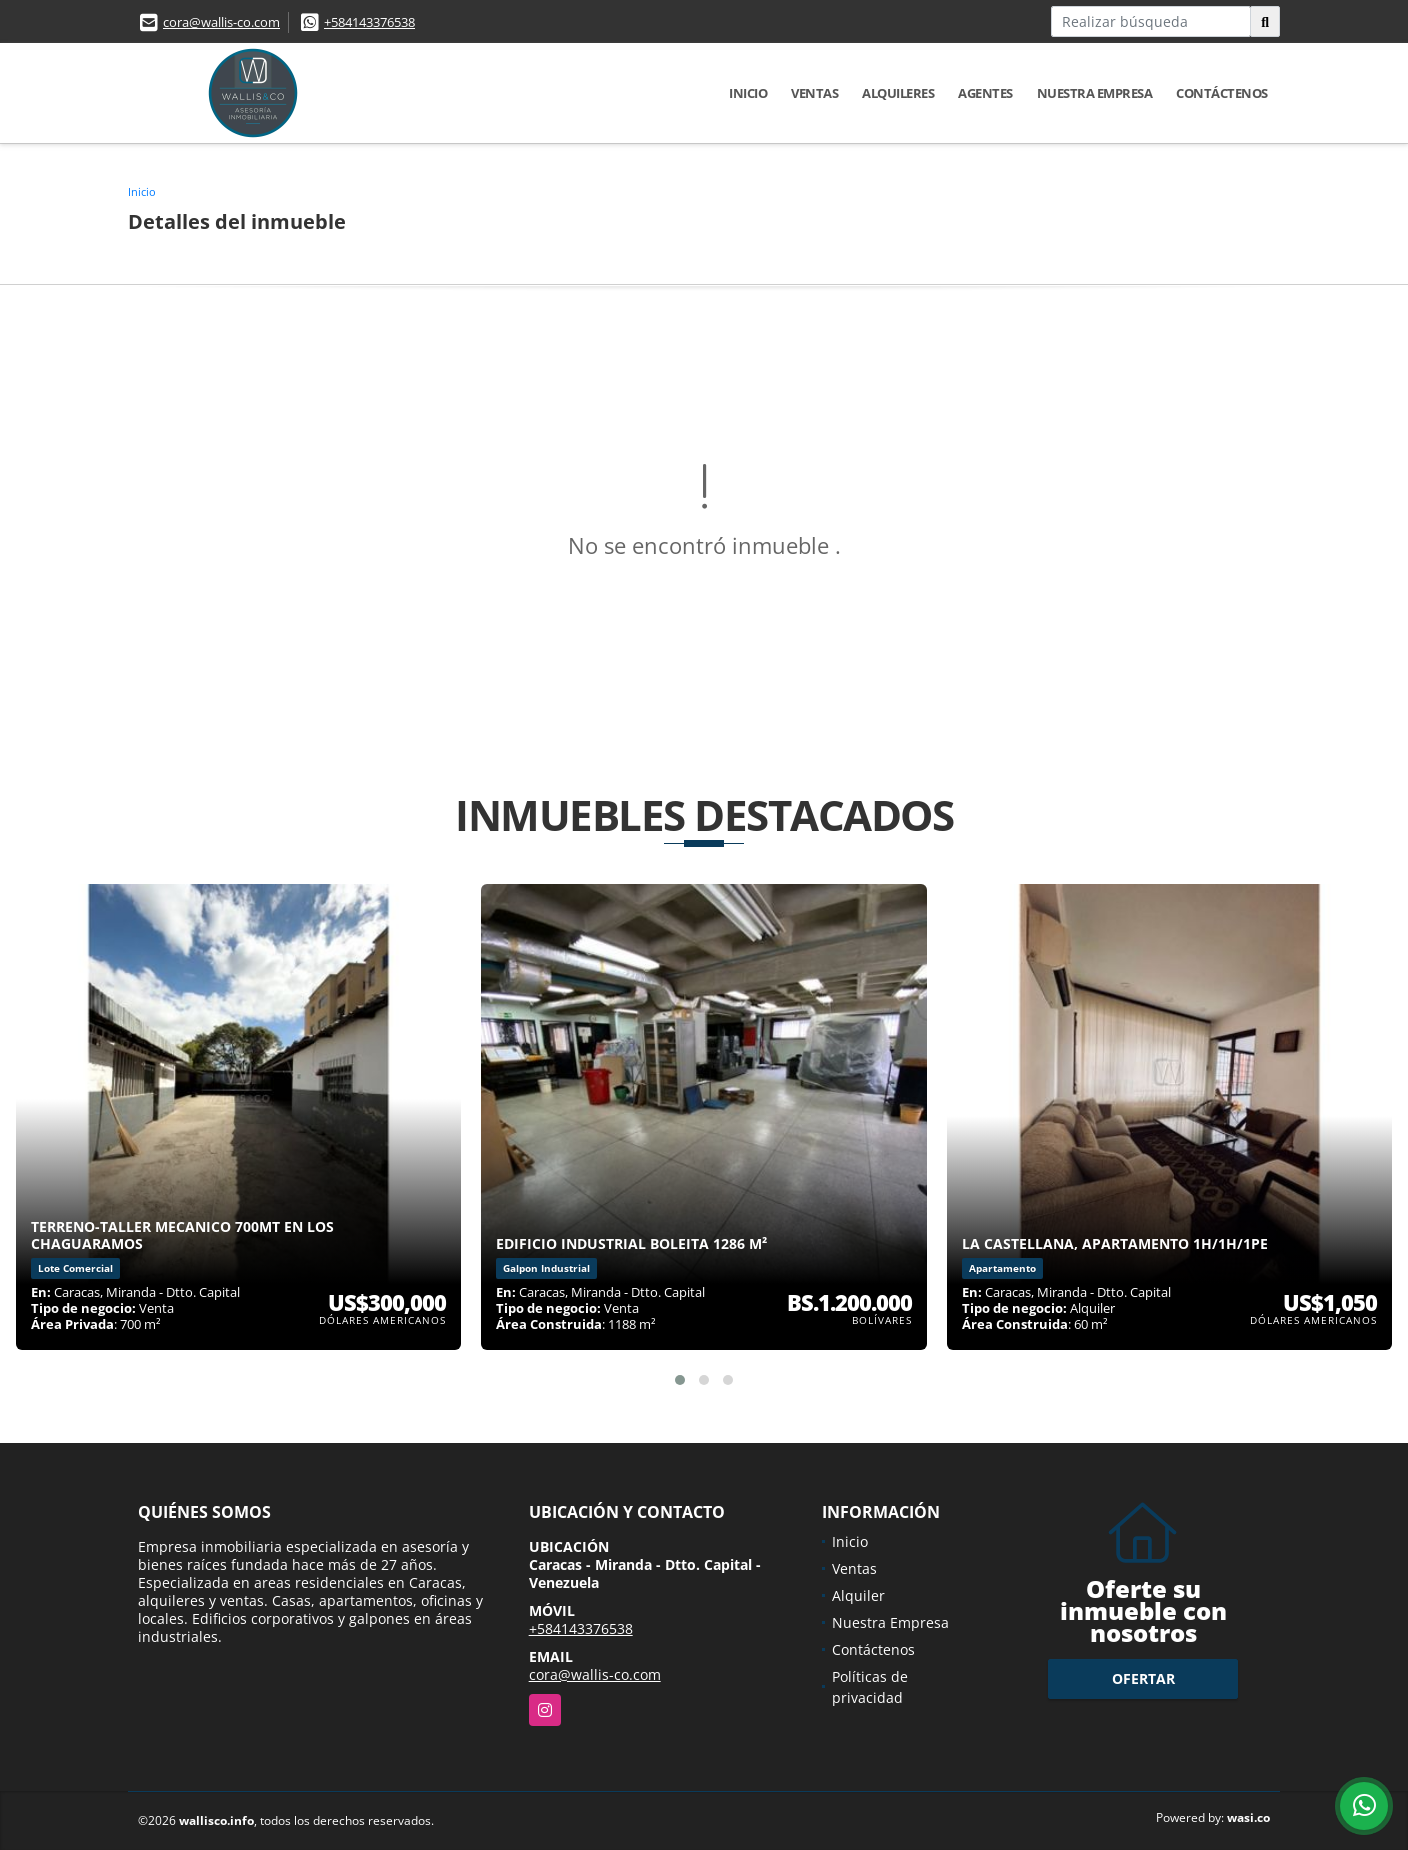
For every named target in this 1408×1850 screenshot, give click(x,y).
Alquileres (898, 93)
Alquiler (858, 1595)
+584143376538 (369, 22)
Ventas (814, 93)
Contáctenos (1222, 93)
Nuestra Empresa (1095, 93)
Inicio (748, 93)
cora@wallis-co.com (221, 22)
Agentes (985, 93)
